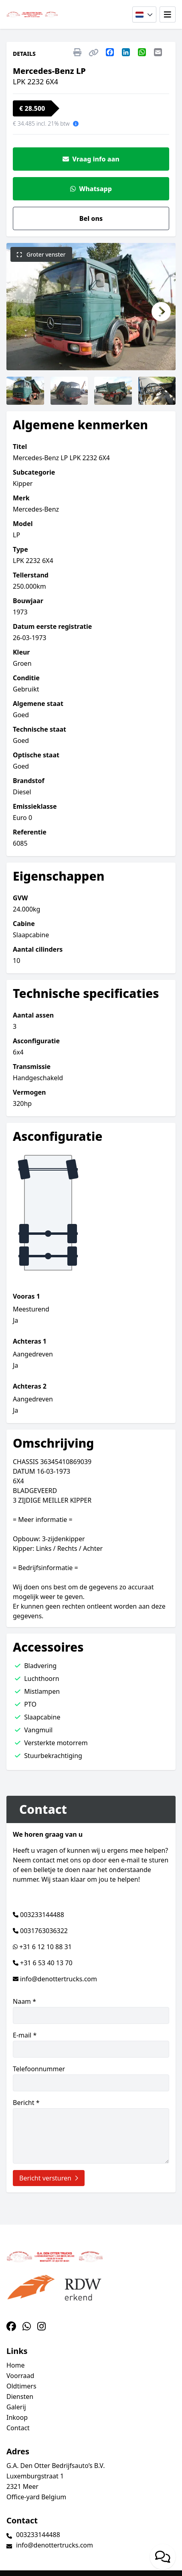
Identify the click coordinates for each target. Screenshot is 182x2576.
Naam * (91, 2010)
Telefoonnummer (91, 2077)
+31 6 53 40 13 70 (46, 1962)
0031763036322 (44, 1930)
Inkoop (17, 2417)
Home (15, 2365)
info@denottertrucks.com (58, 1978)
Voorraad (20, 2375)
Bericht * (91, 2131)
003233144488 (42, 1914)
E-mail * (91, 2044)
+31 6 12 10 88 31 (45, 1946)
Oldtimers (21, 2386)
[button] (20, 311)
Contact (18, 2427)
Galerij (16, 2407)
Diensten (19, 2396)
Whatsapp (91, 188)
